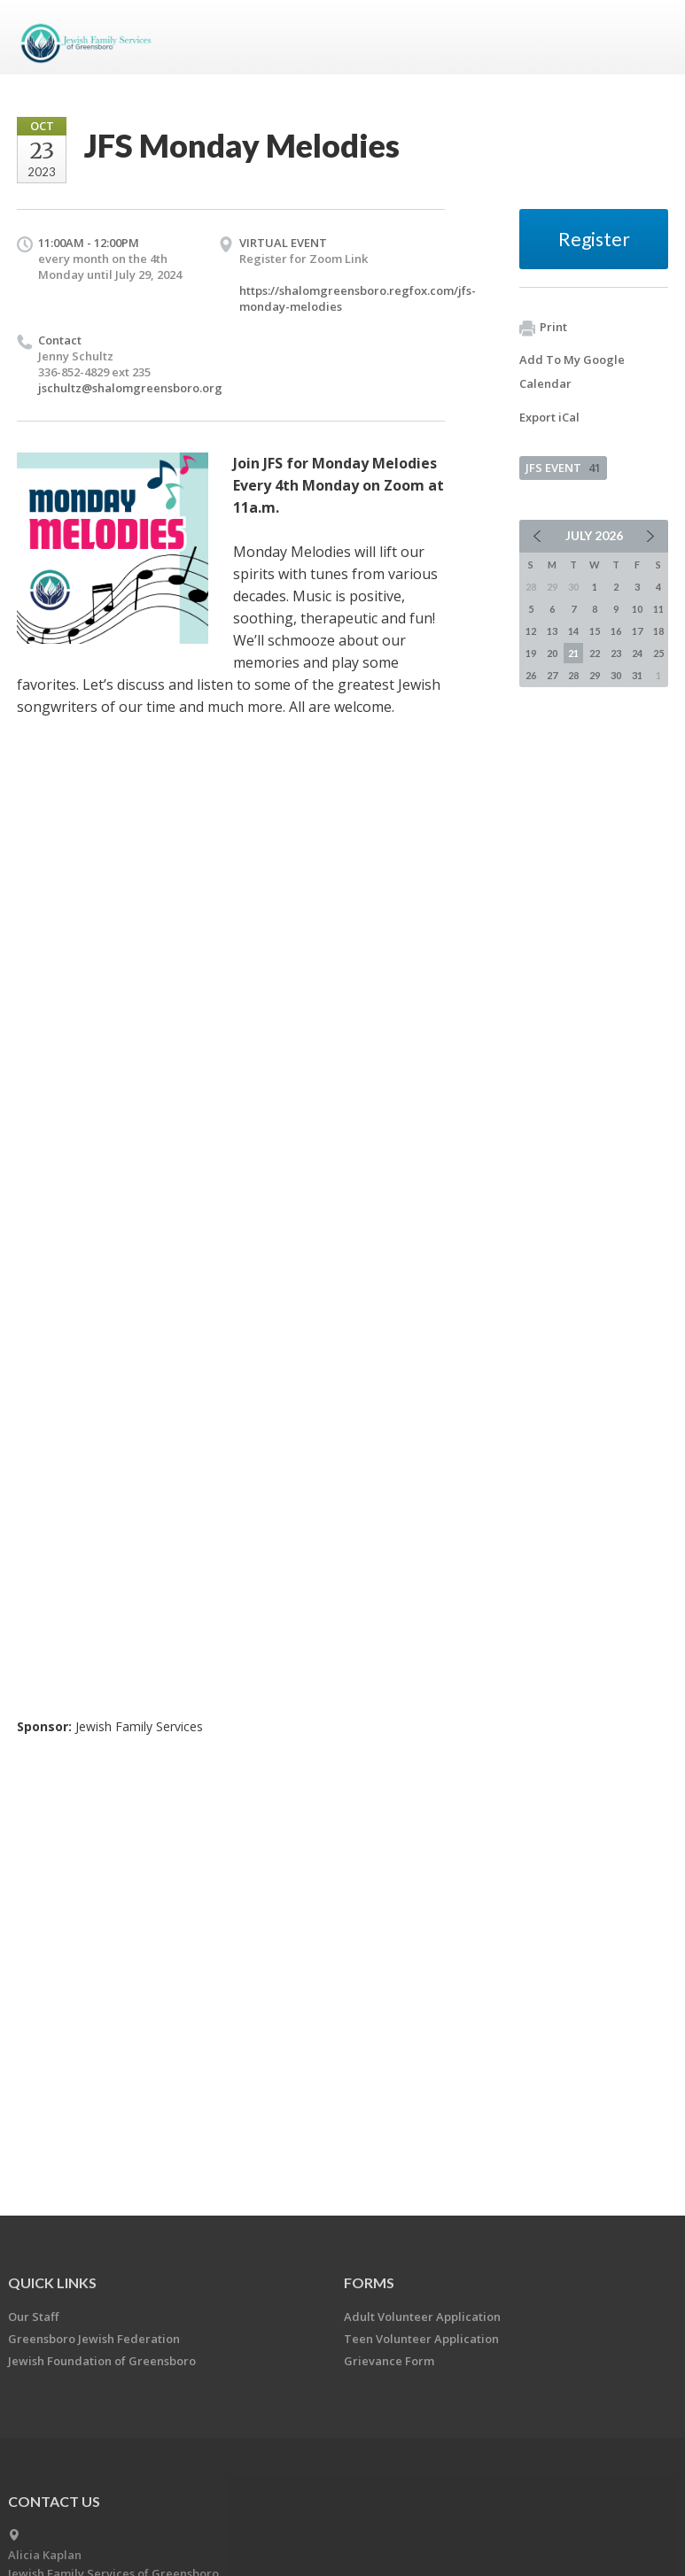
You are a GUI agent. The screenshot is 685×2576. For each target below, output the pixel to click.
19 (530, 653)
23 (616, 653)
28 (573, 675)
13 (552, 631)
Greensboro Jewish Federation (94, 2339)
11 (658, 609)
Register (594, 239)
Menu (647, 37)
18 (658, 631)
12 (530, 631)
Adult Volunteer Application (422, 2317)
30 (616, 675)
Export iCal (549, 417)
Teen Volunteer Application (421, 2339)
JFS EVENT (563, 468)
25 (658, 653)
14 (573, 631)
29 (594, 675)
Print (543, 328)
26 (530, 675)
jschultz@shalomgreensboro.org (130, 388)
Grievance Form (389, 2361)
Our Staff (33, 2317)
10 (637, 609)
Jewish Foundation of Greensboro (102, 2361)
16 (616, 631)
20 (552, 653)
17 (637, 631)
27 (552, 675)
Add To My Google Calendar (572, 371)
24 (637, 653)
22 (594, 653)
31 (637, 675)
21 (573, 653)
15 (594, 631)
